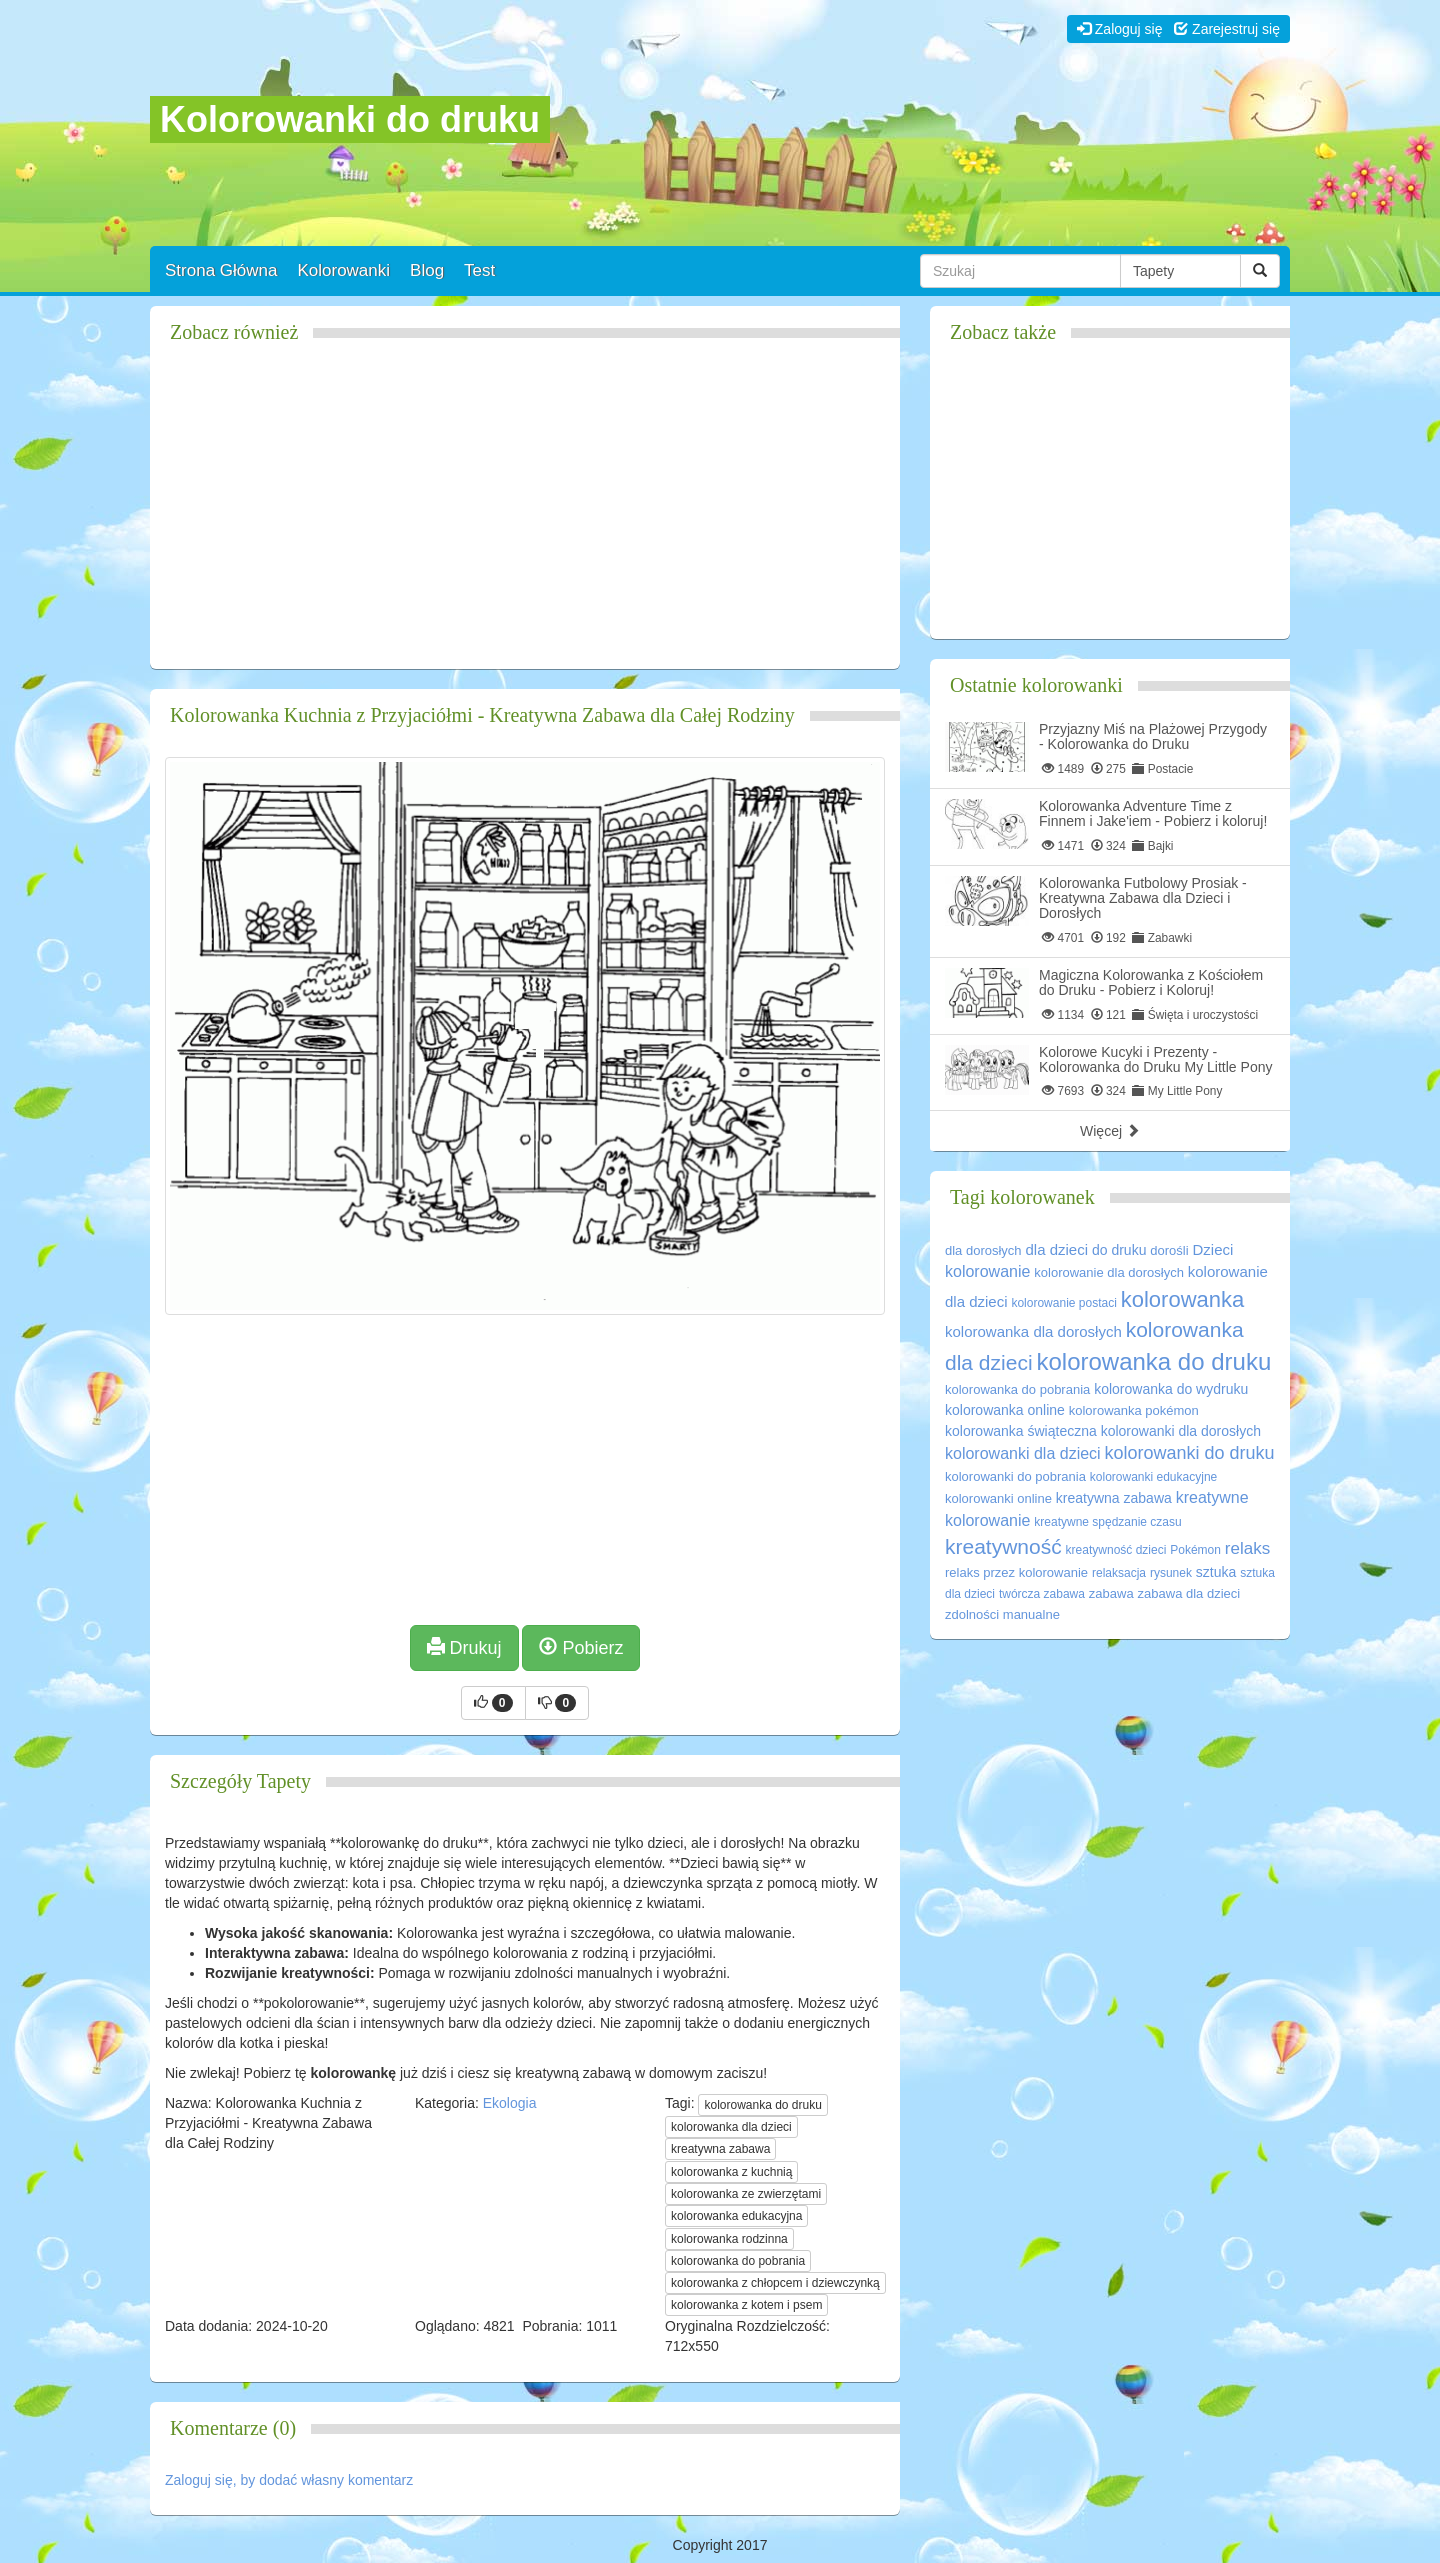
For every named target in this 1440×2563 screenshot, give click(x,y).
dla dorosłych (983, 1250)
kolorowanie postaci (1063, 1303)
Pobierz (581, 1647)
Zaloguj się (1120, 29)
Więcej (1110, 1131)
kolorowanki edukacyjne (1153, 1477)
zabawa (1111, 1593)
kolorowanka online (1005, 1410)
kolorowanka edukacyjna (736, 2216)
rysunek (1171, 1573)
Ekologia (510, 2103)
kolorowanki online (998, 1498)
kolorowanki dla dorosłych (1181, 1431)
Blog (427, 270)
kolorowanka (1183, 1299)
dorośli (1169, 1250)
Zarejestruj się (1227, 29)
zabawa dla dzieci (1189, 1593)
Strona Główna (221, 270)
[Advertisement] (525, 514)
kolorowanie (987, 1271)
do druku (1119, 1250)
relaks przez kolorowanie (1016, 1572)
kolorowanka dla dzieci (731, 2127)
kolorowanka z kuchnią (731, 2172)
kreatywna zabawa (720, 2149)
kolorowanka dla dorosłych (1033, 1331)
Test (479, 270)
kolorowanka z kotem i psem (746, 2305)
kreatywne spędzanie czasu (1107, 1522)
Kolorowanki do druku (350, 119)
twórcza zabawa (1042, 1594)
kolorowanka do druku (762, 2105)
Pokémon (1195, 1550)
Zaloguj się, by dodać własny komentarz (289, 2480)
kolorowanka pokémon (1134, 1410)
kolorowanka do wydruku (1171, 1389)
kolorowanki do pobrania (1015, 1476)
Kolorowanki (343, 270)
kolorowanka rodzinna (729, 2239)
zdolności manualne (1002, 1614)
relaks (1247, 1548)
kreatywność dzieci (1116, 1550)
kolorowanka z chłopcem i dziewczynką (775, 2283)
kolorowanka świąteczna (1021, 1431)
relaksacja (1119, 1573)
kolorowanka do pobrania (738, 2261)
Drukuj (464, 1647)
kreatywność (1003, 1546)
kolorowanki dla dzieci (1023, 1453)
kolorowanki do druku (1190, 1453)
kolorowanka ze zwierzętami (746, 2194)
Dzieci (1213, 1249)
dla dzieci (1057, 1249)
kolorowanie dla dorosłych (1109, 1272)
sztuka (1216, 1572)
